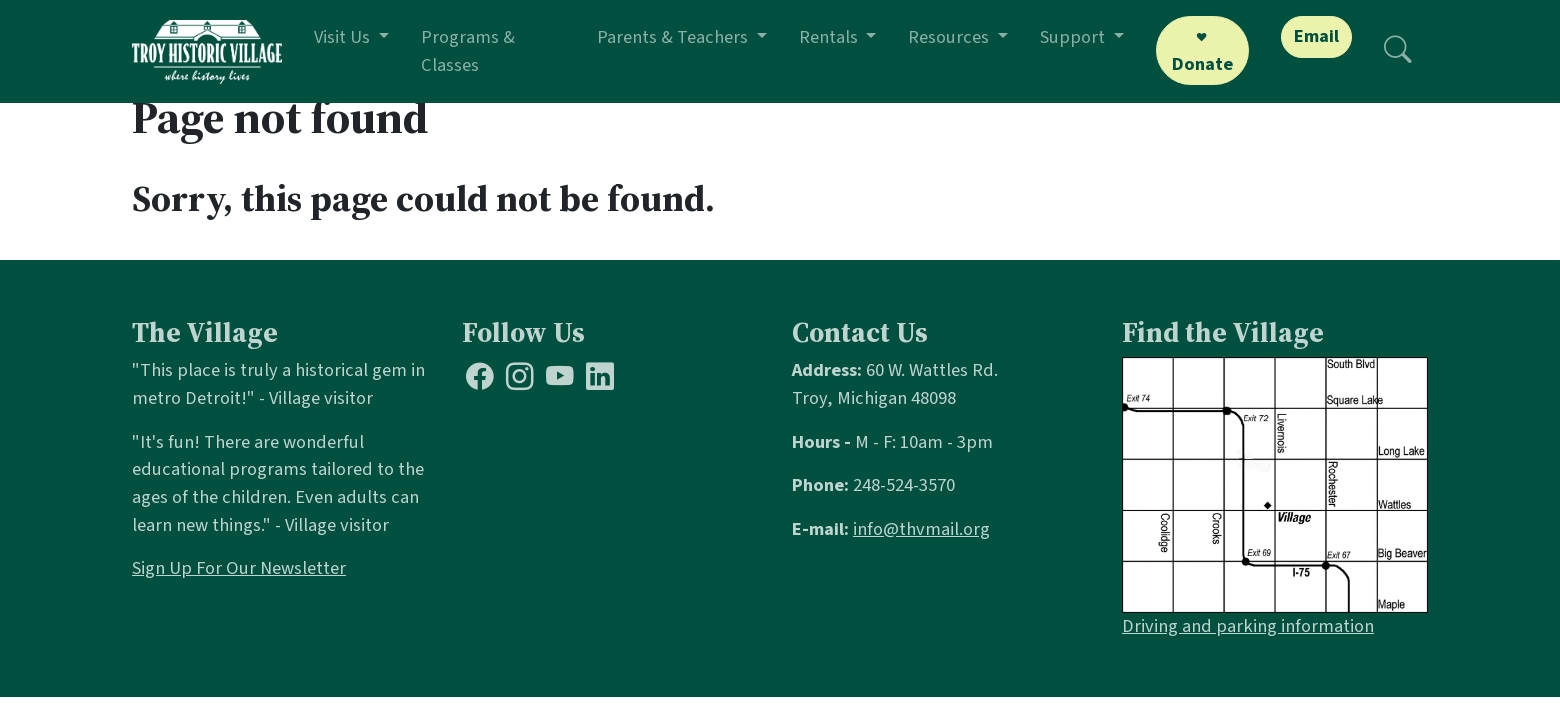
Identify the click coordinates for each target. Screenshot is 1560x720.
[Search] (1398, 51)
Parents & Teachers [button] (674, 37)
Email (1316, 36)
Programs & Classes (468, 51)
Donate (1202, 64)
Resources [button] (950, 37)
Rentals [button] (830, 37)
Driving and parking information (1248, 626)
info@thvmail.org (921, 529)
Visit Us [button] (344, 37)
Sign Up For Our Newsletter (239, 568)
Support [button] (1074, 37)
